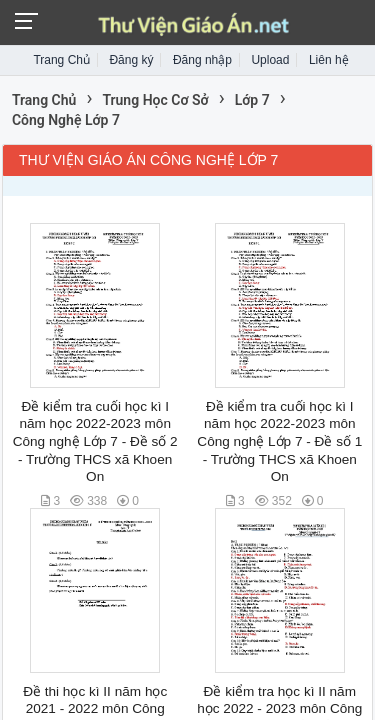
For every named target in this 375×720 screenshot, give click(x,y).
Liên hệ (329, 60)
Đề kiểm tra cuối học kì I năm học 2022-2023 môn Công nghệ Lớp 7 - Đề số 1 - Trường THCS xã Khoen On (279, 442)
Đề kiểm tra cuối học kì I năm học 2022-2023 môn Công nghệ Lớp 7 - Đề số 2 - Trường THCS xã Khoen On (95, 442)
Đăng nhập (202, 60)
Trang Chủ (61, 60)
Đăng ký (131, 60)
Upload (270, 60)
